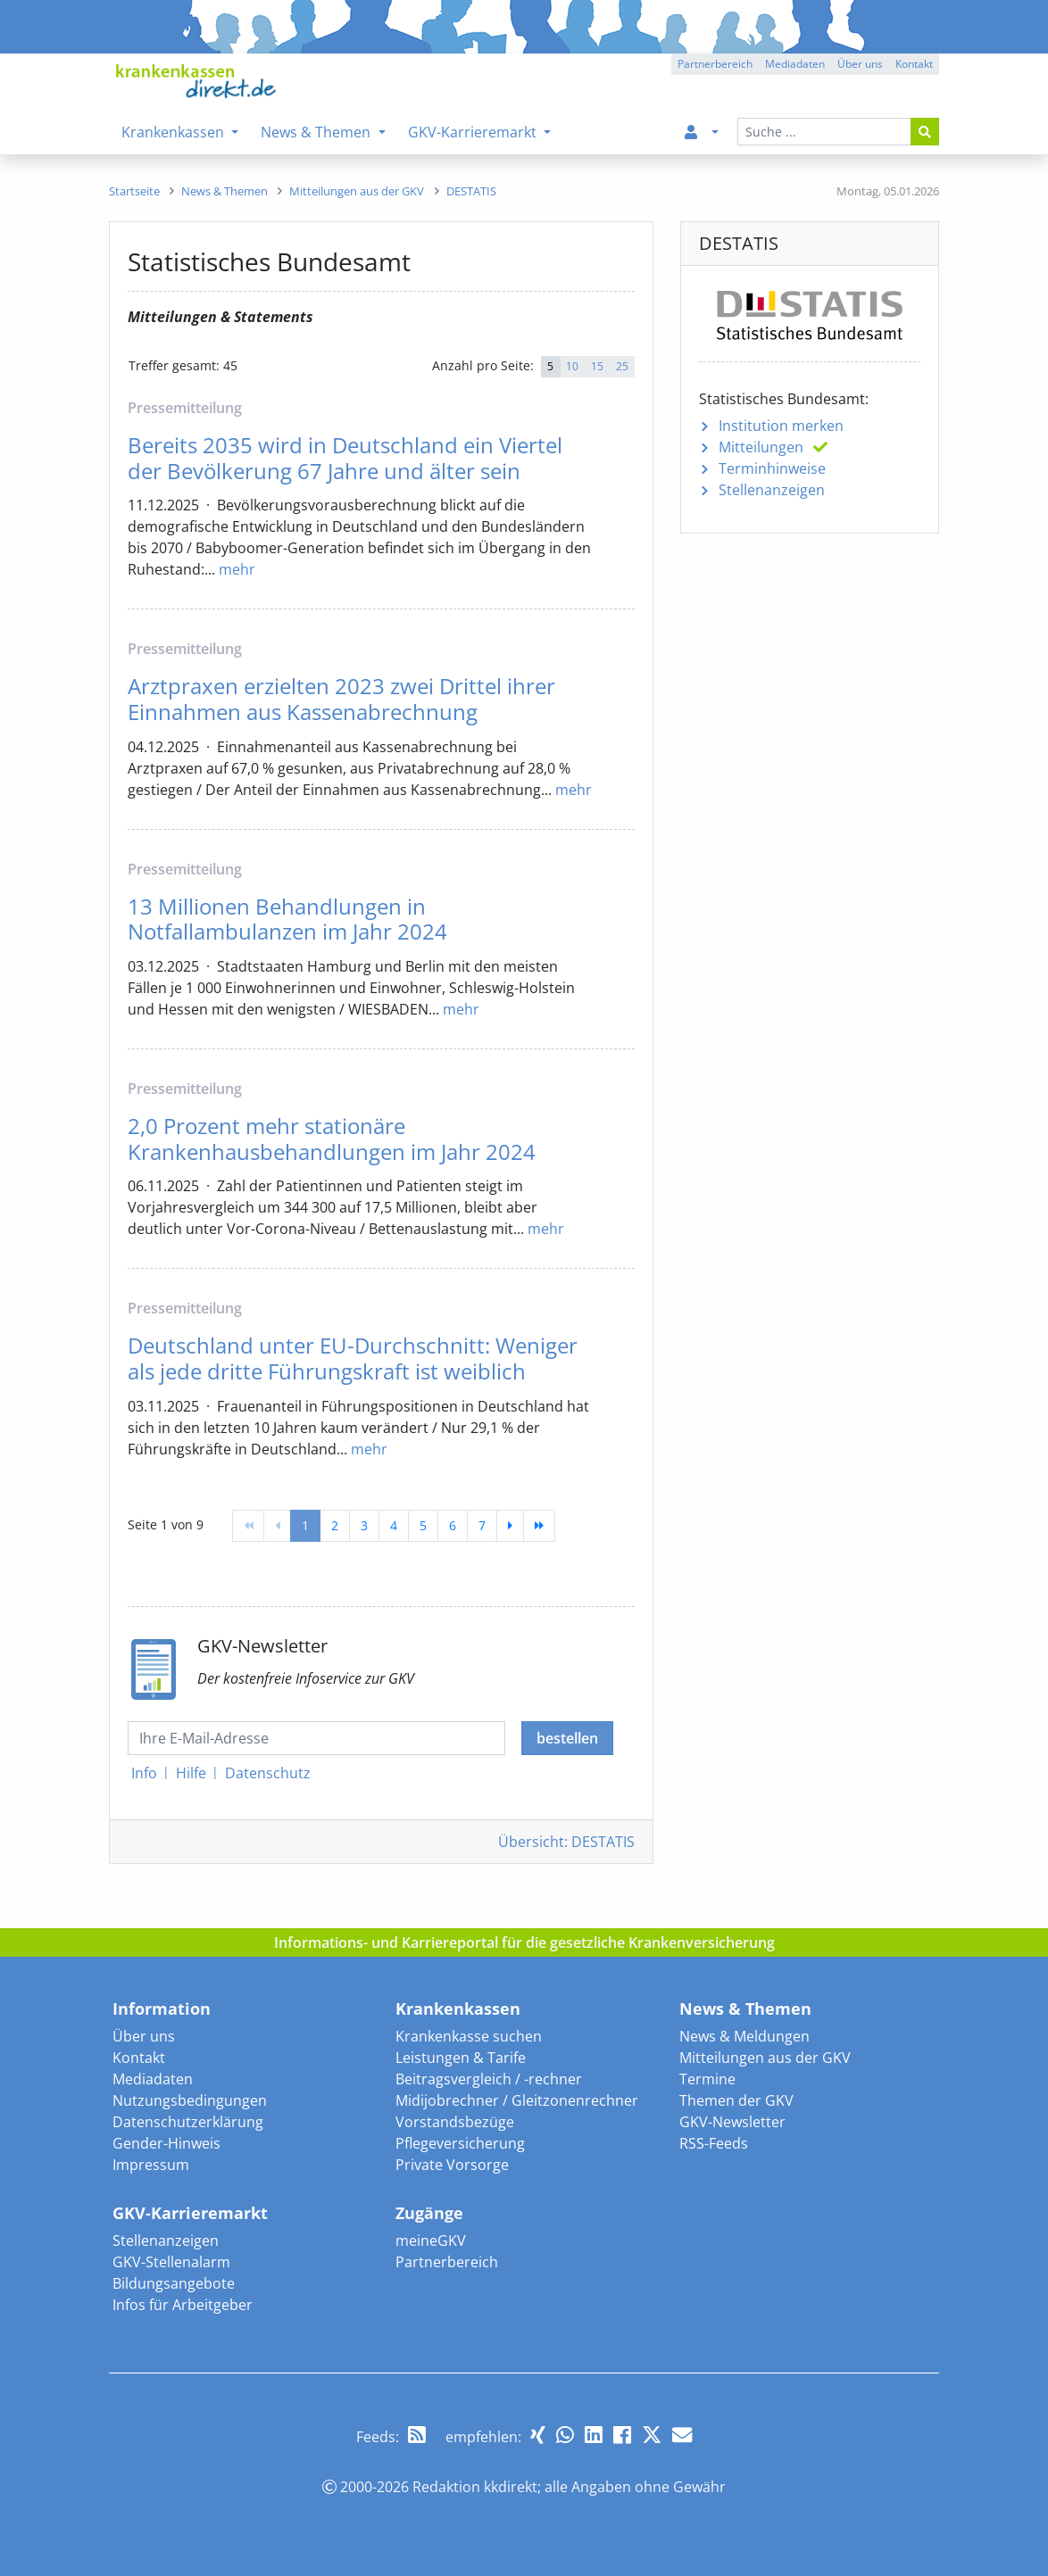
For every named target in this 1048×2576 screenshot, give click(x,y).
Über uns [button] (860, 63)
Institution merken (781, 425)
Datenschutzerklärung (187, 2122)
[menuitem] (698, 132)
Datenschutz (268, 1773)
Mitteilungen (761, 447)
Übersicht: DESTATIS (566, 1841)
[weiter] (510, 1526)
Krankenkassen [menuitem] (174, 132)
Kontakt (138, 2057)
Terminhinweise (772, 468)
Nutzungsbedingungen (189, 2100)
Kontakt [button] (914, 63)
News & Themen (745, 2008)
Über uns (143, 2036)
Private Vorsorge (452, 2164)
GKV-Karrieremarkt (190, 2213)
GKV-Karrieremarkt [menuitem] (474, 132)
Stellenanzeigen (772, 490)
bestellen (567, 1738)
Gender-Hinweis (166, 2143)
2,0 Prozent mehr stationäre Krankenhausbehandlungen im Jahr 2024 (332, 1138)
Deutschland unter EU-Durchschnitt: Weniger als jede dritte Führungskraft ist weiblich (353, 1358)
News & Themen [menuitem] (317, 132)
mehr (237, 569)
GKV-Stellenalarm (171, 2262)
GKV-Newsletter (732, 2122)
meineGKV (430, 2240)
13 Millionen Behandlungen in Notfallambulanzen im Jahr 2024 (287, 919)
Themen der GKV (736, 2100)
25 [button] (622, 366)
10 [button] (572, 366)
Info (144, 1773)
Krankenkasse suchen (468, 2036)
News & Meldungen (744, 2036)
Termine (707, 2079)
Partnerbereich (446, 2262)
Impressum (150, 2164)
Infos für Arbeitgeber (182, 2305)
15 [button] (597, 366)
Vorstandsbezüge (454, 2122)
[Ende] (539, 1526)
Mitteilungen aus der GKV (765, 2057)
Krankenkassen (457, 2008)
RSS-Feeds (713, 2143)
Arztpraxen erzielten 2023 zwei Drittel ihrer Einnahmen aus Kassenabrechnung (341, 698)
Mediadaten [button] (795, 63)
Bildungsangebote (173, 2283)
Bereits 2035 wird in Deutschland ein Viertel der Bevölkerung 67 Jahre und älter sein (345, 457)
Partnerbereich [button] (715, 63)
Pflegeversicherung (460, 2143)
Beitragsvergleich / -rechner (488, 2079)
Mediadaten (152, 2079)
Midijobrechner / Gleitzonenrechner (516, 2100)
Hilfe (191, 1773)
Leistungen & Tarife (460, 2057)
